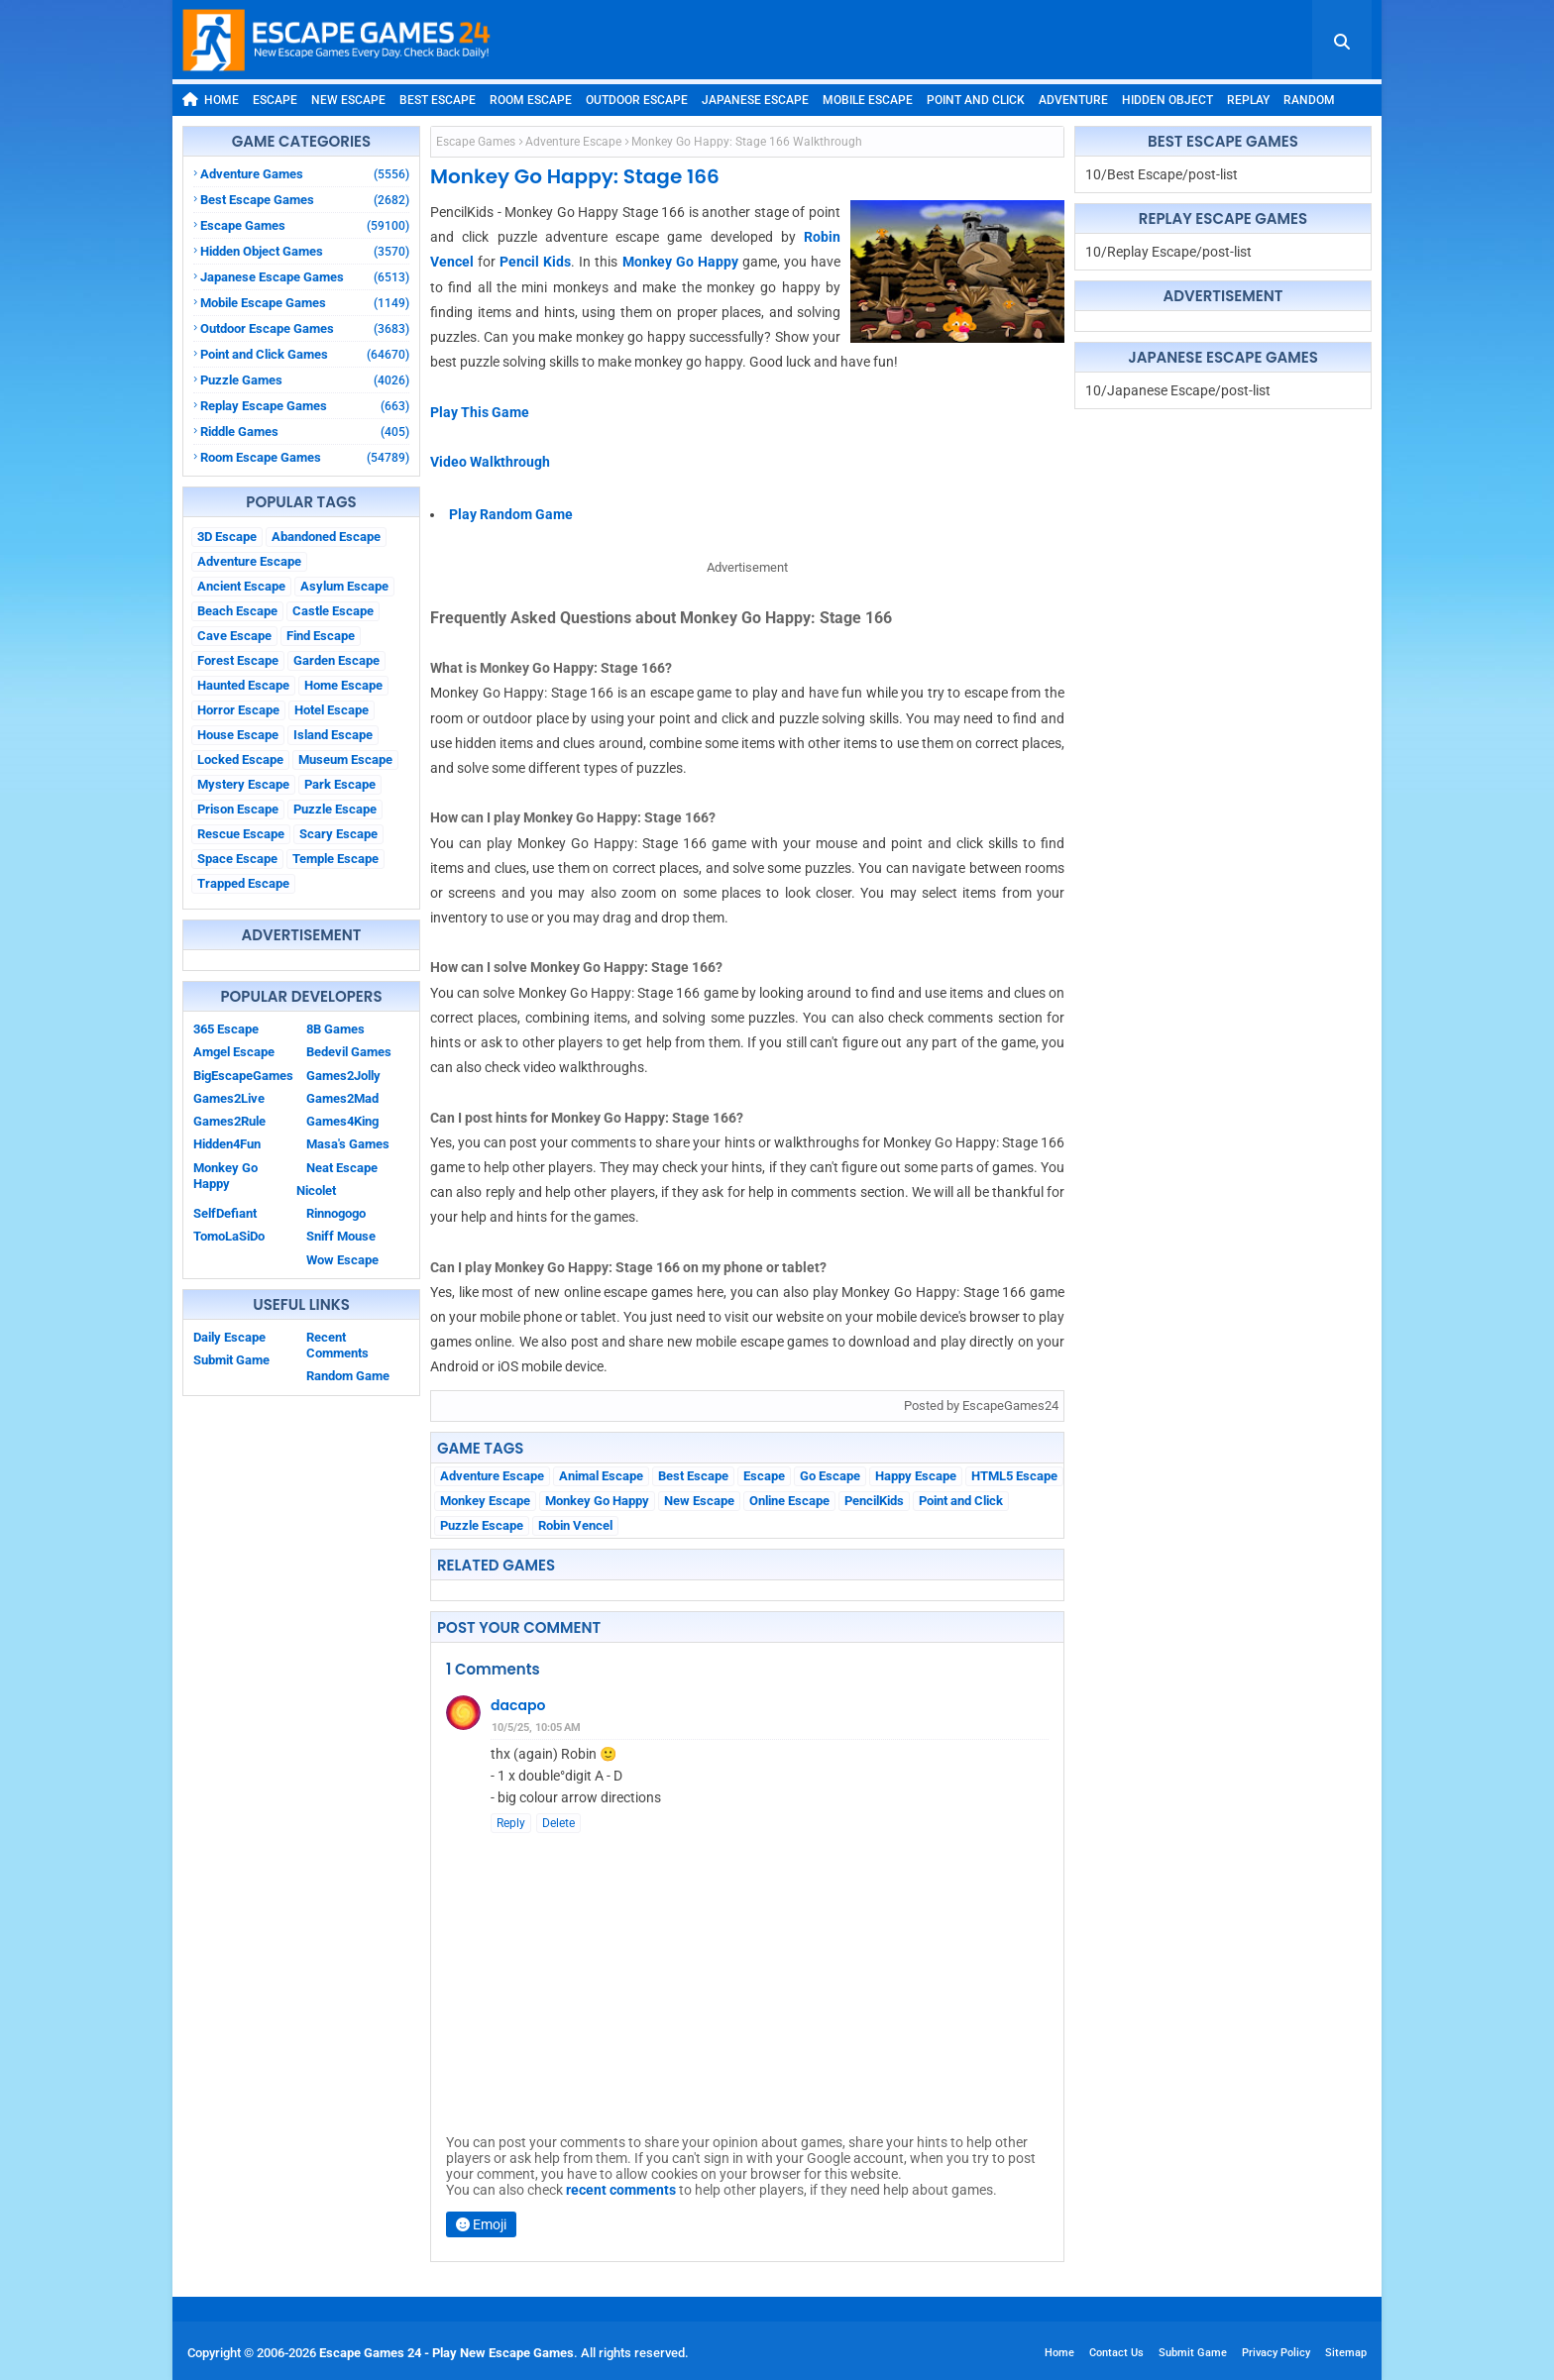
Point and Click (976, 100)
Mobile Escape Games (304, 302)
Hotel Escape (331, 710)
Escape (275, 100)
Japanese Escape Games (304, 277)
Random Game (347, 1375)
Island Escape (333, 734)
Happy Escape (915, 1475)
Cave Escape (234, 635)
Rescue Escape (240, 833)
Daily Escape (229, 1337)
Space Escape (237, 858)
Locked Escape (240, 759)
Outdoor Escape (637, 100)
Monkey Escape (485, 1500)
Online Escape (789, 1500)
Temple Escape (335, 858)
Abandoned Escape (326, 536)
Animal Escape (601, 1475)
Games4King (342, 1121)
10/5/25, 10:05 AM (536, 1727)
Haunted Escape (243, 685)
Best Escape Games (304, 199)
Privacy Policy (1276, 2352)
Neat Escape (342, 1167)
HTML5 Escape (1014, 1475)
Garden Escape (336, 660)
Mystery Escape (243, 784)
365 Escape (226, 1029)
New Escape (348, 100)
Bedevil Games (348, 1051)
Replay (1248, 100)
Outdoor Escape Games (304, 328)
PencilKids (874, 1500)
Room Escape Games (304, 457)
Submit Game (231, 1359)
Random (1309, 100)
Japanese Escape (755, 100)
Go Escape (830, 1475)
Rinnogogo (336, 1213)
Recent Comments (337, 1345)
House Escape (237, 734)
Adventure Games (304, 173)
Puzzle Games (304, 380)
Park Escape (340, 784)
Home (210, 99)
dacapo (518, 1705)
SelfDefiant (225, 1213)
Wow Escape (342, 1259)
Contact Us (1116, 2352)
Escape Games (304, 225)
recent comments (621, 2190)
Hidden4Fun (227, 1143)
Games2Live (229, 1098)
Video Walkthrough (490, 462)
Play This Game (479, 412)
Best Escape (437, 100)
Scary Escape (338, 833)
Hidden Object (1167, 100)
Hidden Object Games (304, 251)
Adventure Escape (249, 561)
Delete (558, 1823)
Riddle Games (304, 431)
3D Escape (227, 536)
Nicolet (316, 1190)
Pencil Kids (535, 262)
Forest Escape (237, 660)
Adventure (1073, 100)
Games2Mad (342, 1098)
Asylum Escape (344, 586)
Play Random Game (511, 514)
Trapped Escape (243, 883)
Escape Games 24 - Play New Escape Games (446, 2352)
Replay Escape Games (304, 405)
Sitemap (1346, 2352)
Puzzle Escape (335, 809)
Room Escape (531, 100)
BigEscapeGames (243, 1075)
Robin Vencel (575, 1525)
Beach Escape (237, 610)
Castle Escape (333, 610)
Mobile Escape (868, 100)
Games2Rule (229, 1121)
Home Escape (343, 685)
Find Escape (320, 635)
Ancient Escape (241, 586)
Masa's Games (347, 1143)
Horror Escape (238, 710)
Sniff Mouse (341, 1236)
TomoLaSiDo (229, 1236)
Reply (511, 1823)
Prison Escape (237, 809)
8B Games (335, 1029)
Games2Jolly (343, 1075)
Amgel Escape (234, 1051)
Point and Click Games (304, 354)
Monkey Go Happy (225, 1175)
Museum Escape (345, 759)
